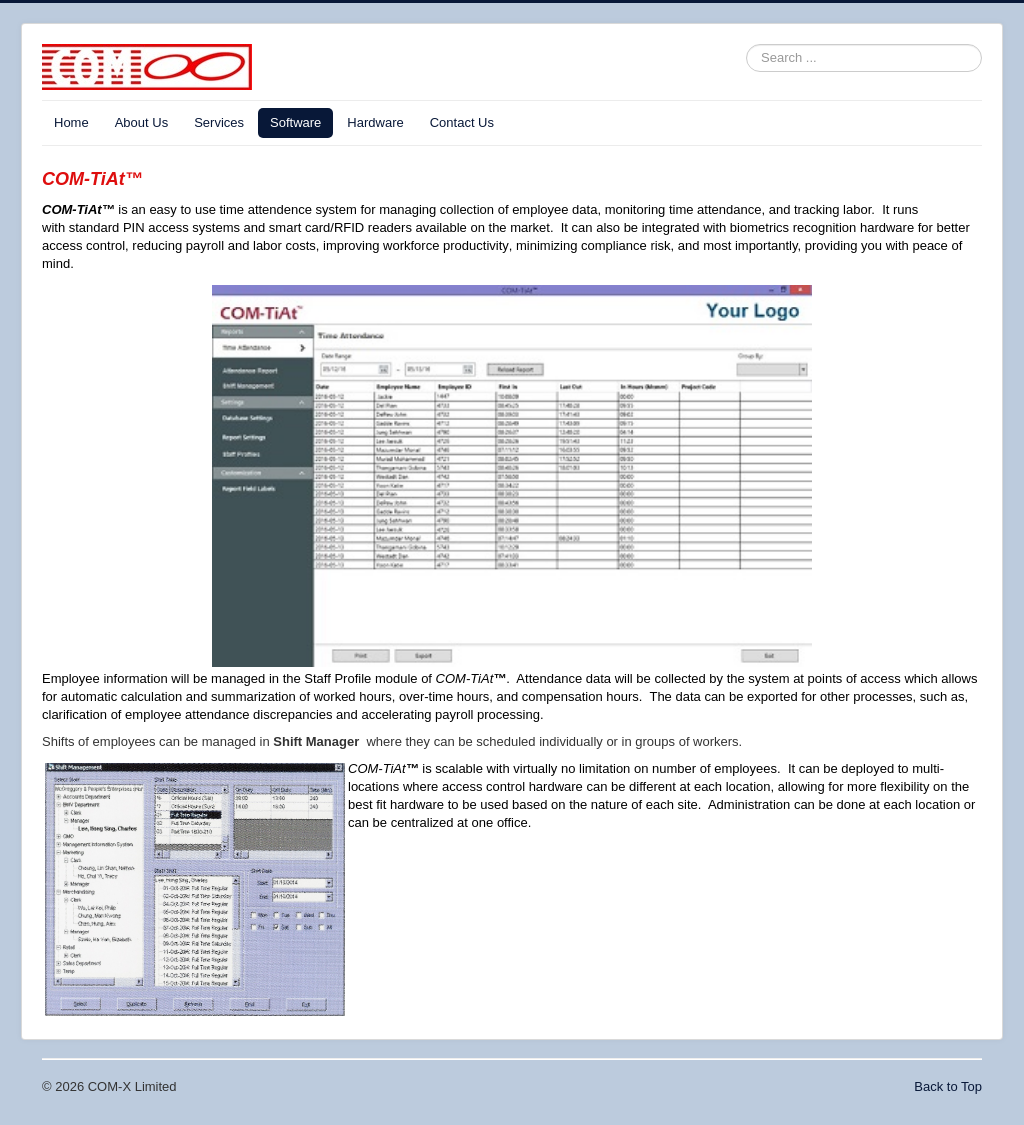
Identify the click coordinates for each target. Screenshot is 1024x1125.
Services (219, 122)
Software (295, 122)
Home (71, 122)
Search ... (746, 44)
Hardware (375, 122)
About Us (141, 122)
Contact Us (462, 122)
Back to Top (948, 1086)
